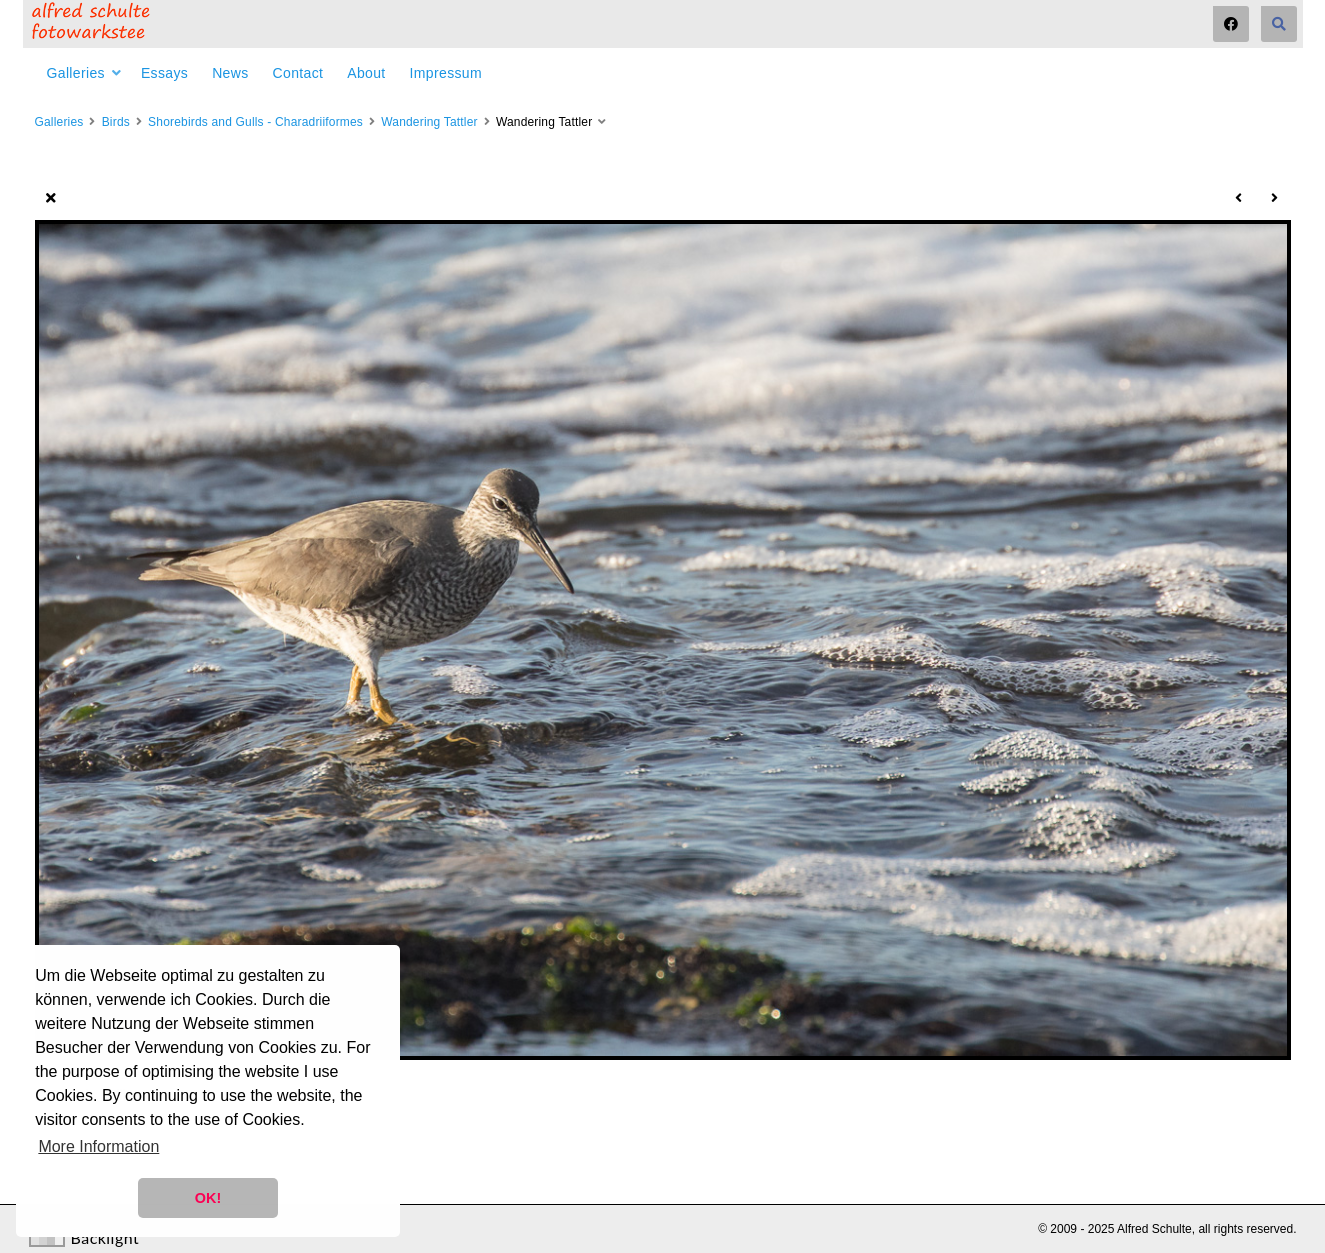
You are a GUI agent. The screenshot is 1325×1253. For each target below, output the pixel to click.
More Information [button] (98, 1146)
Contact (298, 73)
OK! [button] (208, 1198)
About (366, 73)
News (230, 73)
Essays (164, 73)
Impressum (446, 73)
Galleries (76, 73)
